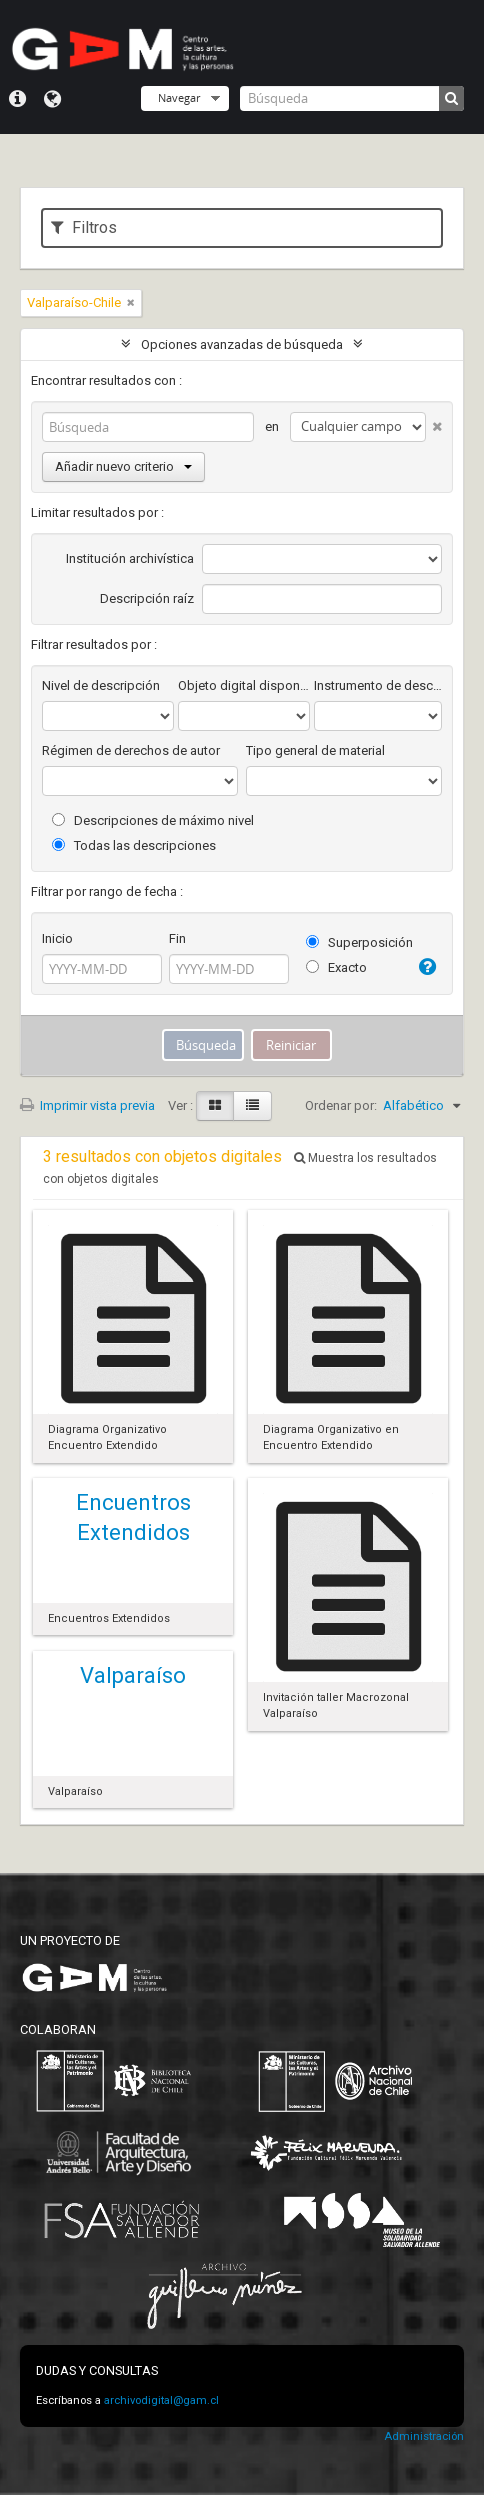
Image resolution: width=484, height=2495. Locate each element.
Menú (17, 99)
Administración (424, 2436)
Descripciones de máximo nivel (153, 820)
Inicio (57, 938)
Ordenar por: (341, 1105)
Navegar (179, 97)
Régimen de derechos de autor (131, 750)
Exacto (336, 967)
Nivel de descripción (101, 685)
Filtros (84, 227)
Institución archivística (130, 558)
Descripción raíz (147, 598)
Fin (177, 938)
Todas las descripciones (134, 845)
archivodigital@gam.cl (161, 2400)
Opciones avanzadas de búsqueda (242, 344)
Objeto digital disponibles (244, 685)
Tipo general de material (315, 750)
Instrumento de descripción (378, 685)
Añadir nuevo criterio (123, 466)
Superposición (359, 942)
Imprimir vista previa (87, 1105)
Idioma (52, 99)
